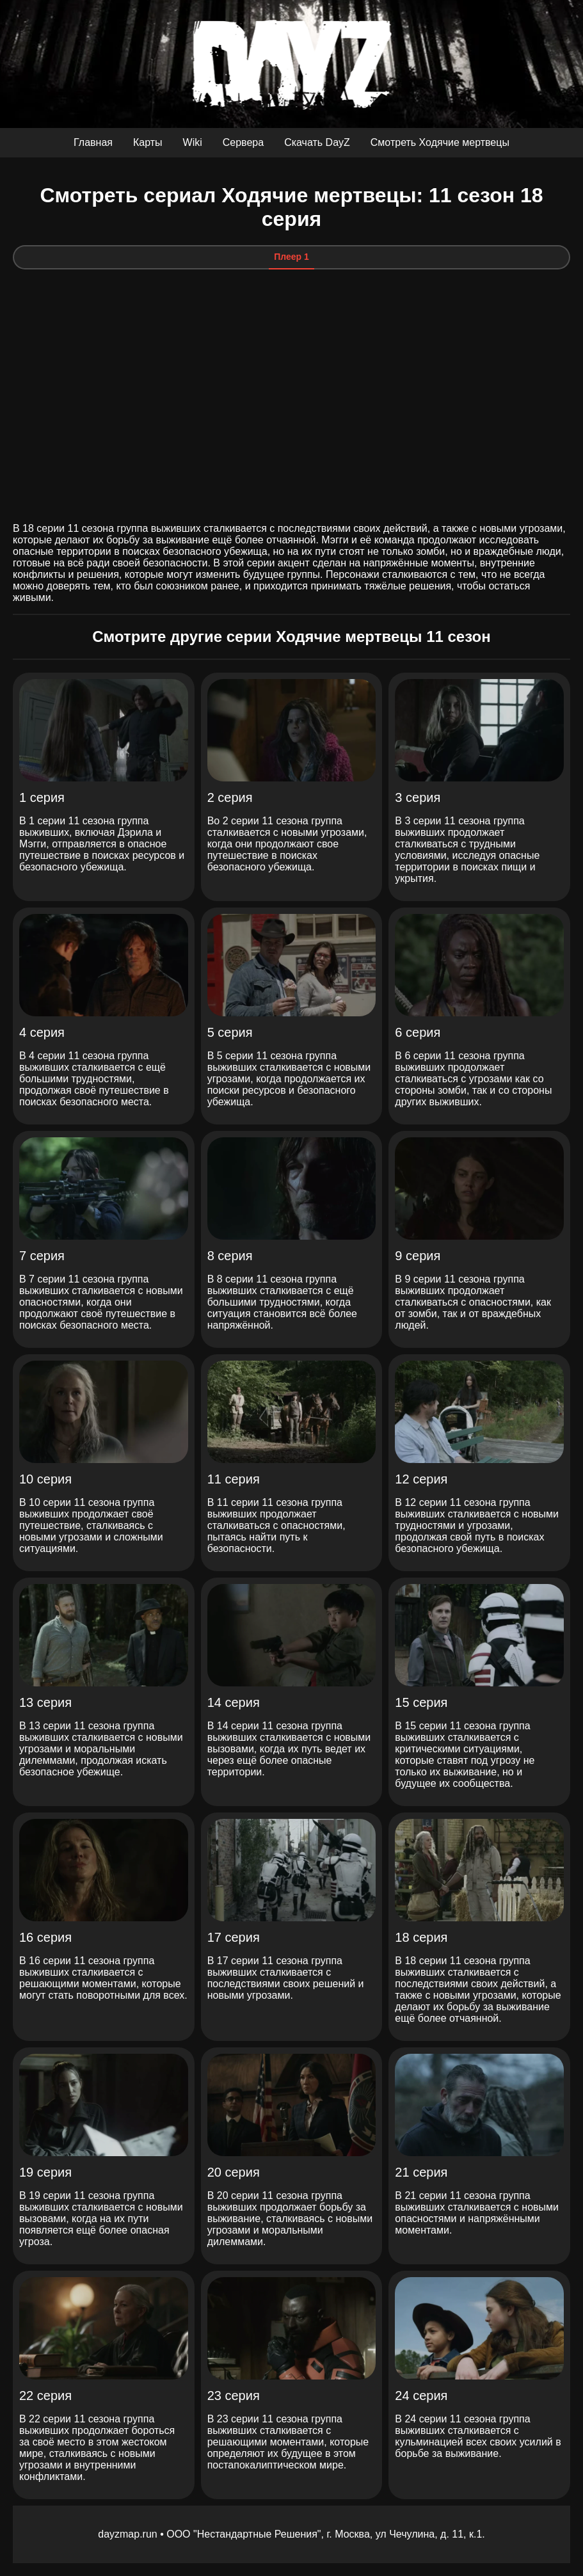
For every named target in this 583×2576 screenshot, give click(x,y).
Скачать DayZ (317, 142)
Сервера (243, 142)
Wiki (192, 142)
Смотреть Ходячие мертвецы (440, 142)
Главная (93, 142)
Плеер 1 (291, 257)
